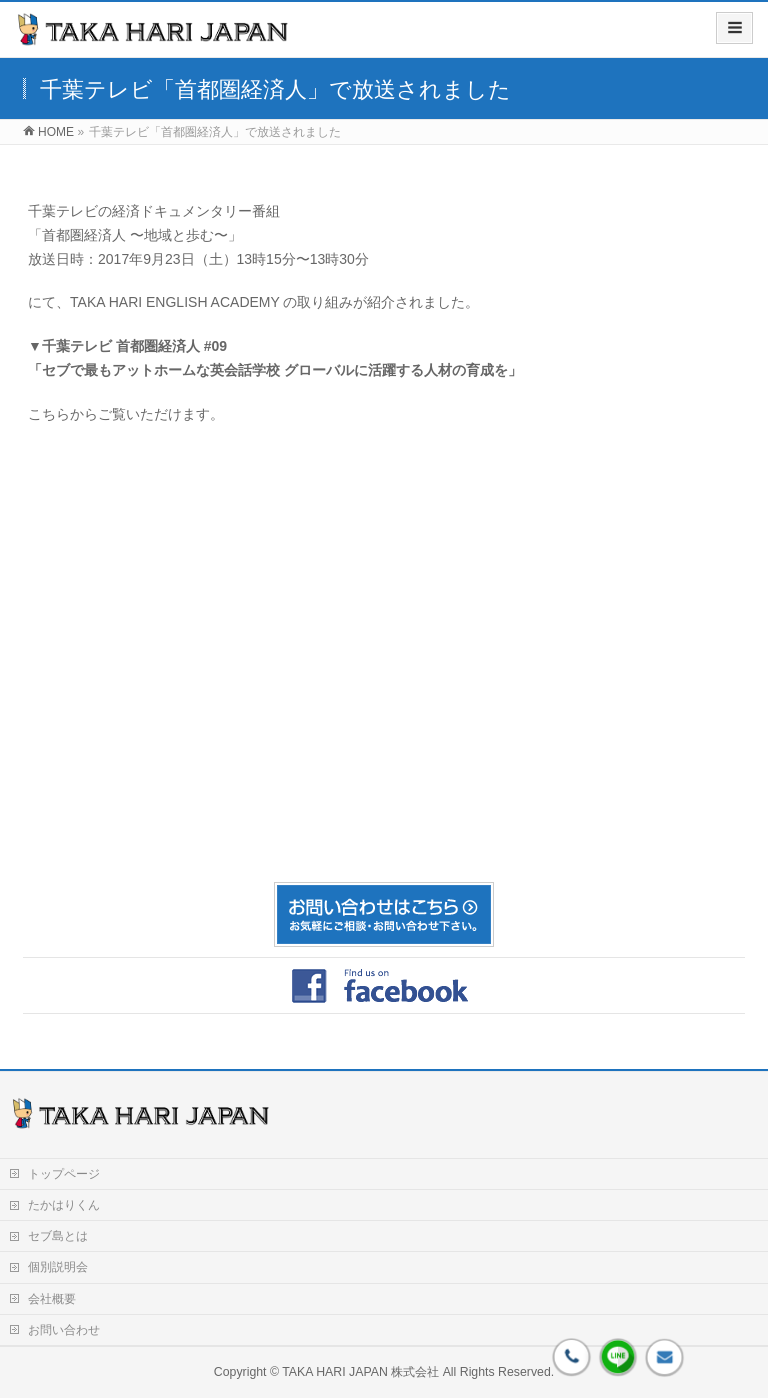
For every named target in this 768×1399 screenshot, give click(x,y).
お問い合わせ (64, 1330)
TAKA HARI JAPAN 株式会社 (360, 1372)
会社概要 (52, 1299)
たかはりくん (64, 1205)
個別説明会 (58, 1267)
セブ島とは (58, 1236)
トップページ (64, 1174)
